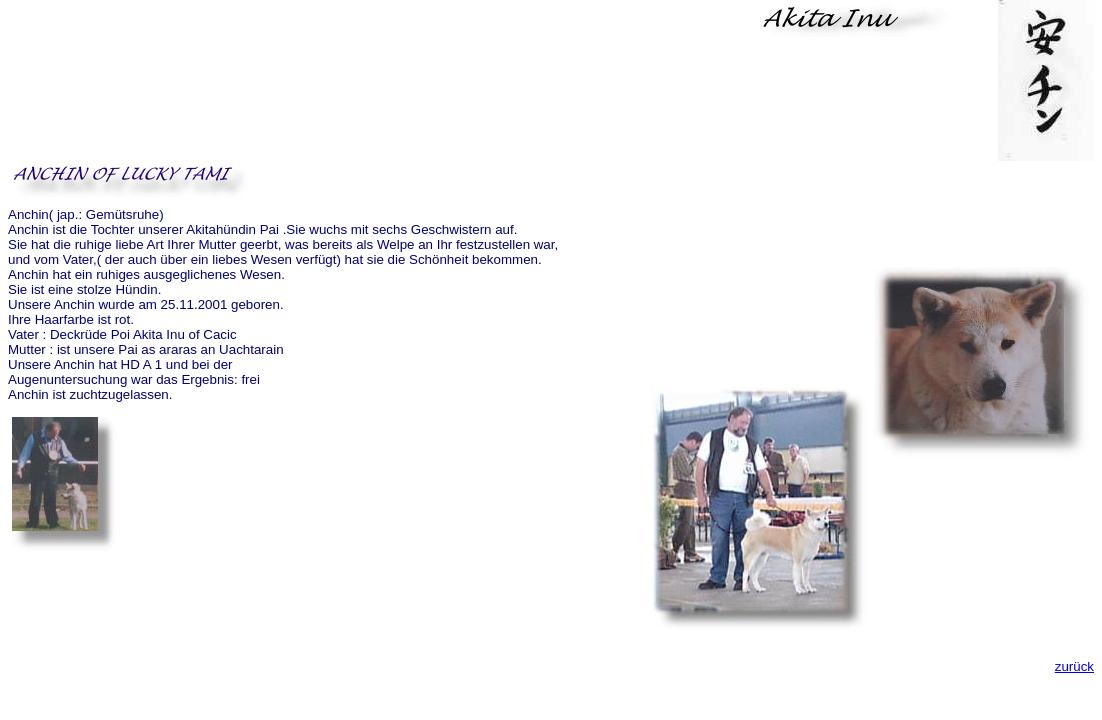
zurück (1074, 666)
